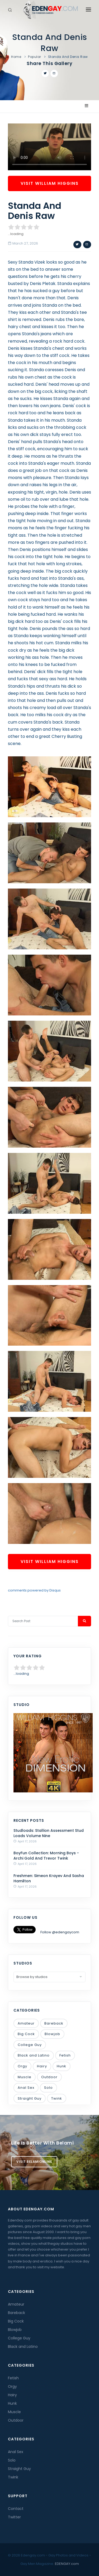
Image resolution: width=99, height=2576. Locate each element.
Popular (34, 56)
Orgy (22, 2066)
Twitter (14, 2517)
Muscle (24, 2077)
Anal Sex (26, 2087)
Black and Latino (34, 2055)
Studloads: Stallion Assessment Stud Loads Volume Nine (48, 1833)
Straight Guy (29, 2098)
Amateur (26, 2023)
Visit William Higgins (50, 183)
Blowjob (52, 2033)
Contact (15, 2508)
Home (16, 56)
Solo (48, 2087)
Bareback (53, 2023)
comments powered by (34, 1590)
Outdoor (49, 2077)
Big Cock (26, 2033)
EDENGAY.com (67, 2563)
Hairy (42, 2066)
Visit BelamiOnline (34, 2161)
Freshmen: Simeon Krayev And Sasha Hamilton (48, 1878)
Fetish (65, 2055)
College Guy (30, 2044)
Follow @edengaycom (59, 1932)
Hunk (61, 2066)
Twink (56, 2098)
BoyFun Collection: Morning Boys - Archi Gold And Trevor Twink (46, 1855)
